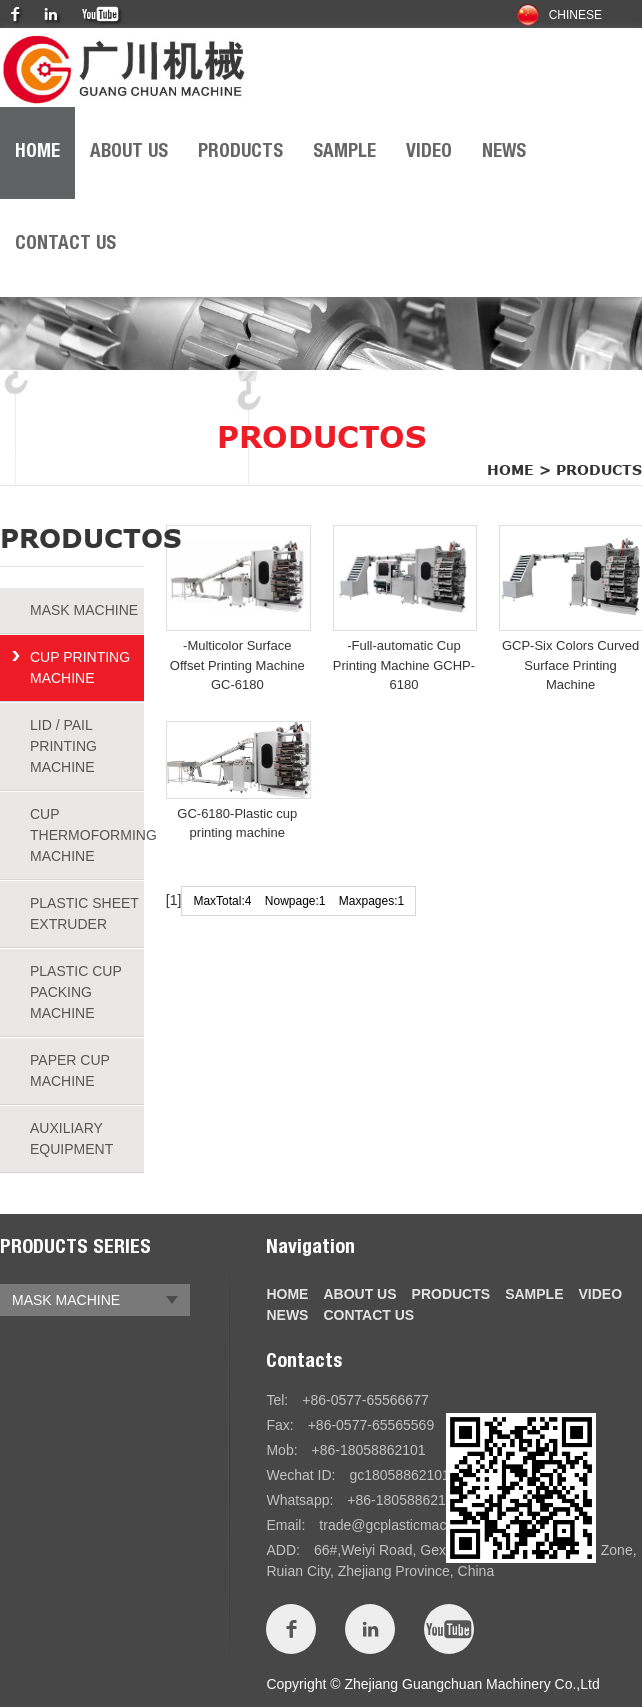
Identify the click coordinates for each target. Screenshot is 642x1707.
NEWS (504, 152)
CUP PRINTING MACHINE (80, 667)
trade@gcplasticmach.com (401, 1525)
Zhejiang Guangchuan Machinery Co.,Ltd (471, 1684)
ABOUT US (129, 152)
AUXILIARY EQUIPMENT (71, 1138)
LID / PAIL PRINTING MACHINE (63, 746)
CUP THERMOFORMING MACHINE (87, 835)
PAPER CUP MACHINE (70, 1070)
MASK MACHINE (84, 610)
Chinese (559, 15)
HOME (37, 152)
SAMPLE (344, 152)
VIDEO (429, 152)
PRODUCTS (240, 152)
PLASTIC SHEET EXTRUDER (84, 913)
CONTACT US (65, 244)
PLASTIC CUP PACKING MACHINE (76, 992)
